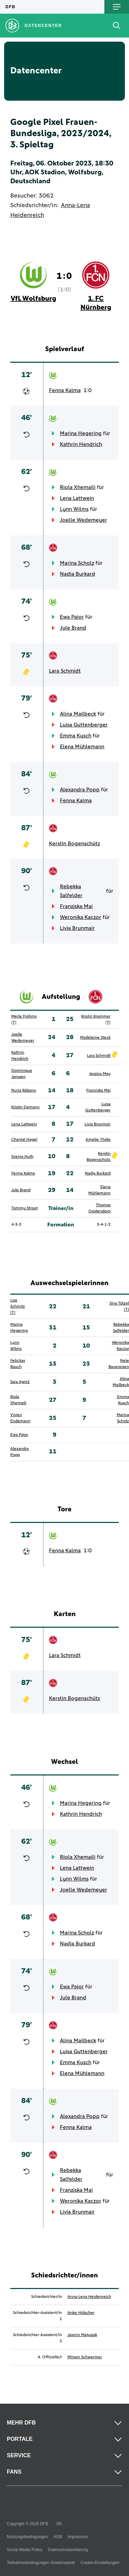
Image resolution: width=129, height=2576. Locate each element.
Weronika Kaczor (80, 917)
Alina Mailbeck (78, 714)
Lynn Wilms (74, 509)
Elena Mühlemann (82, 746)
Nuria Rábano (23, 1091)
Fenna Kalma (65, 390)
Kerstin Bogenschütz (74, 843)
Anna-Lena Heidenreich (89, 2297)
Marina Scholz (77, 563)
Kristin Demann (25, 1107)
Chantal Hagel (24, 1140)
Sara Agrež (20, 1382)
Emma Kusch (75, 735)
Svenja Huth (22, 1157)
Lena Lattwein (77, 498)
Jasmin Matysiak (82, 2335)
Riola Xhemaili (77, 487)
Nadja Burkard (77, 574)
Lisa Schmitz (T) (17, 1306)
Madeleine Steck (95, 1038)
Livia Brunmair (77, 928)
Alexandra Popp (80, 789)
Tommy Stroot (24, 1208)
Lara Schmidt (65, 671)
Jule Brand (73, 628)
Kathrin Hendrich (81, 444)
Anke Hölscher (80, 2313)
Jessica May (100, 1074)
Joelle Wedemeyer (83, 520)
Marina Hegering (81, 433)
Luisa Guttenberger (84, 725)
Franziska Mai (76, 906)
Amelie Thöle (98, 1140)
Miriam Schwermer (84, 2357)
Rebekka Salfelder (71, 891)
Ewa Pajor (72, 617)
